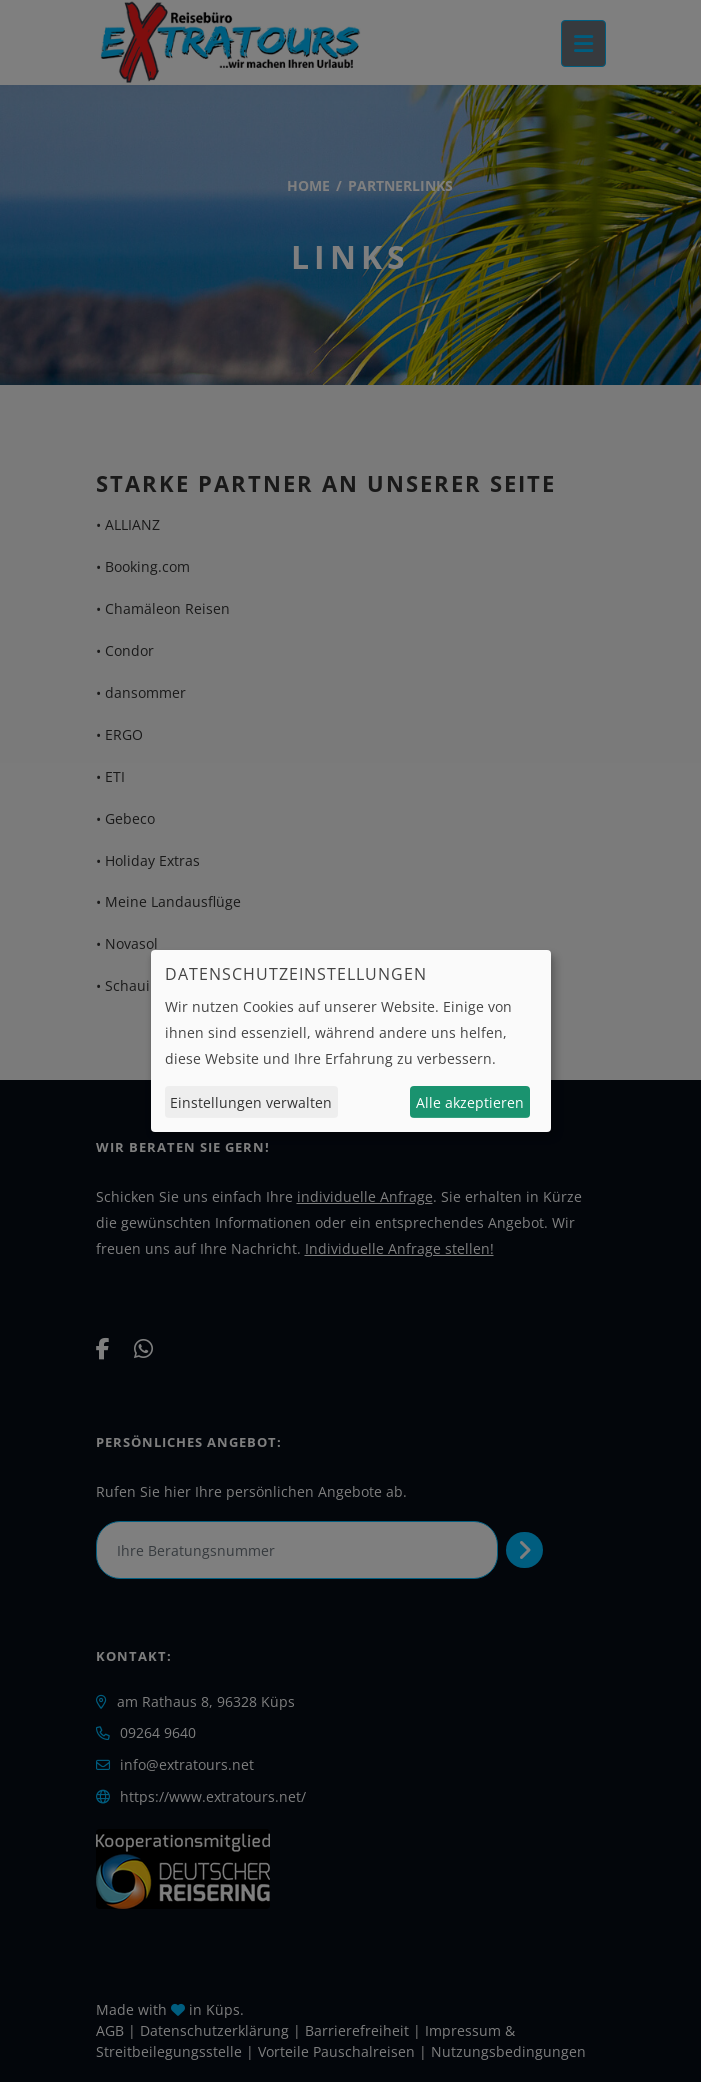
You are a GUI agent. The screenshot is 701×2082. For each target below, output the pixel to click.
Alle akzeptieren (470, 1102)
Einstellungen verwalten (251, 1102)
